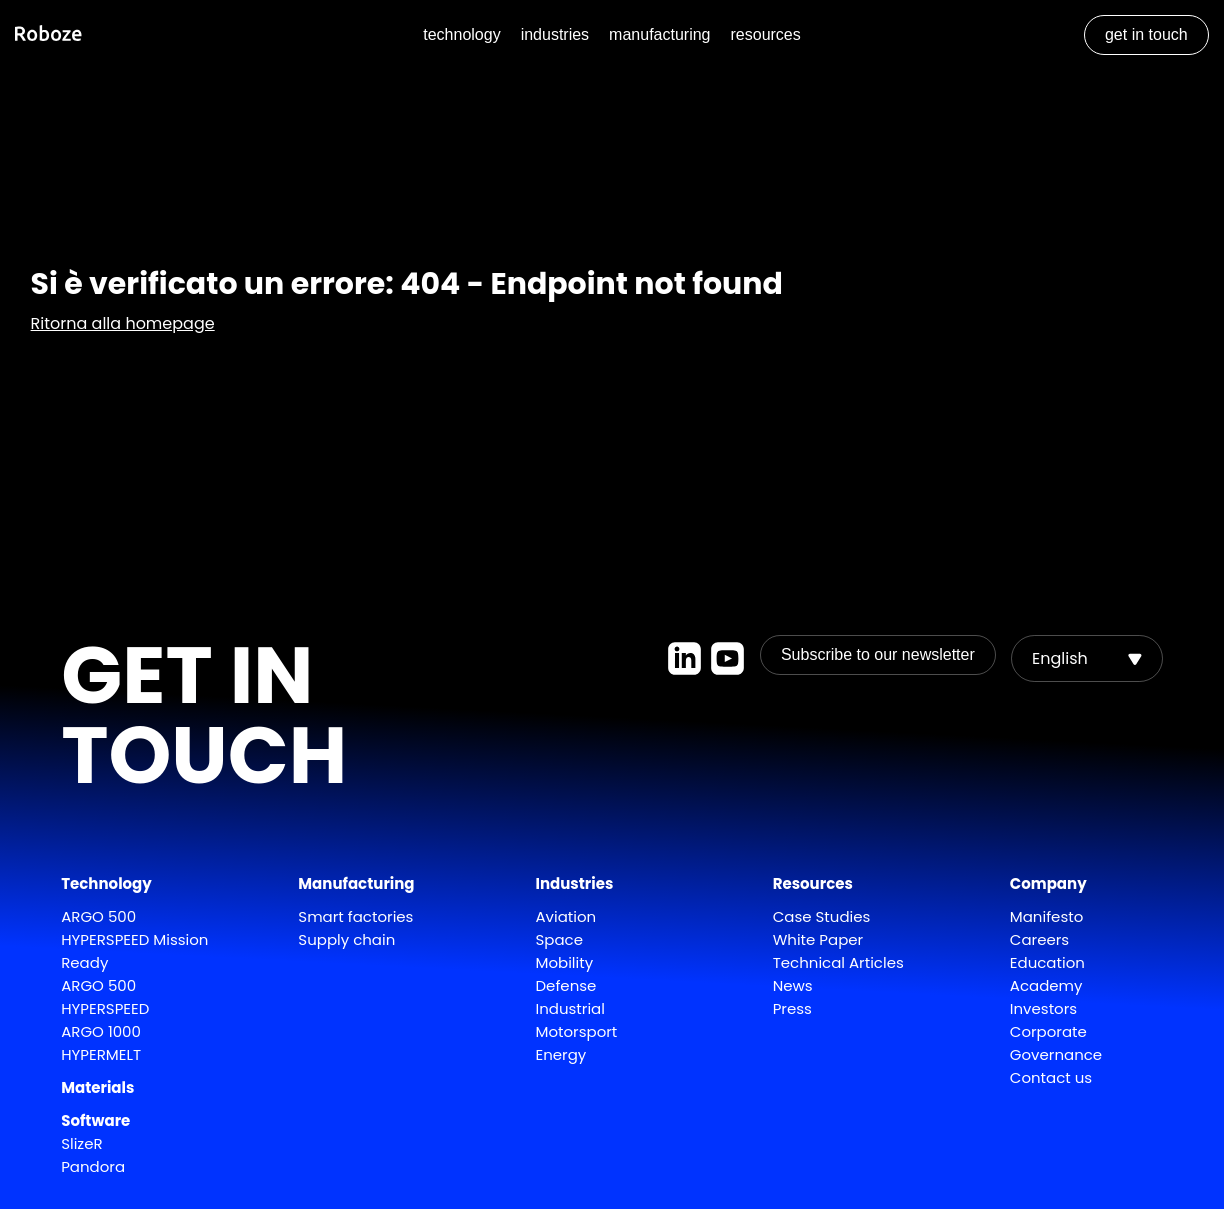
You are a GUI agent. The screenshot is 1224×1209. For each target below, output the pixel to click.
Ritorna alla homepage (123, 323)
